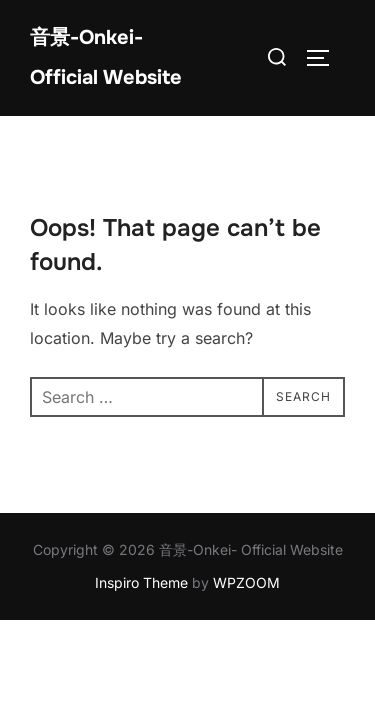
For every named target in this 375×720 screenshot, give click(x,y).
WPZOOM (246, 582)
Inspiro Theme (141, 582)
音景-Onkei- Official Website (106, 57)
